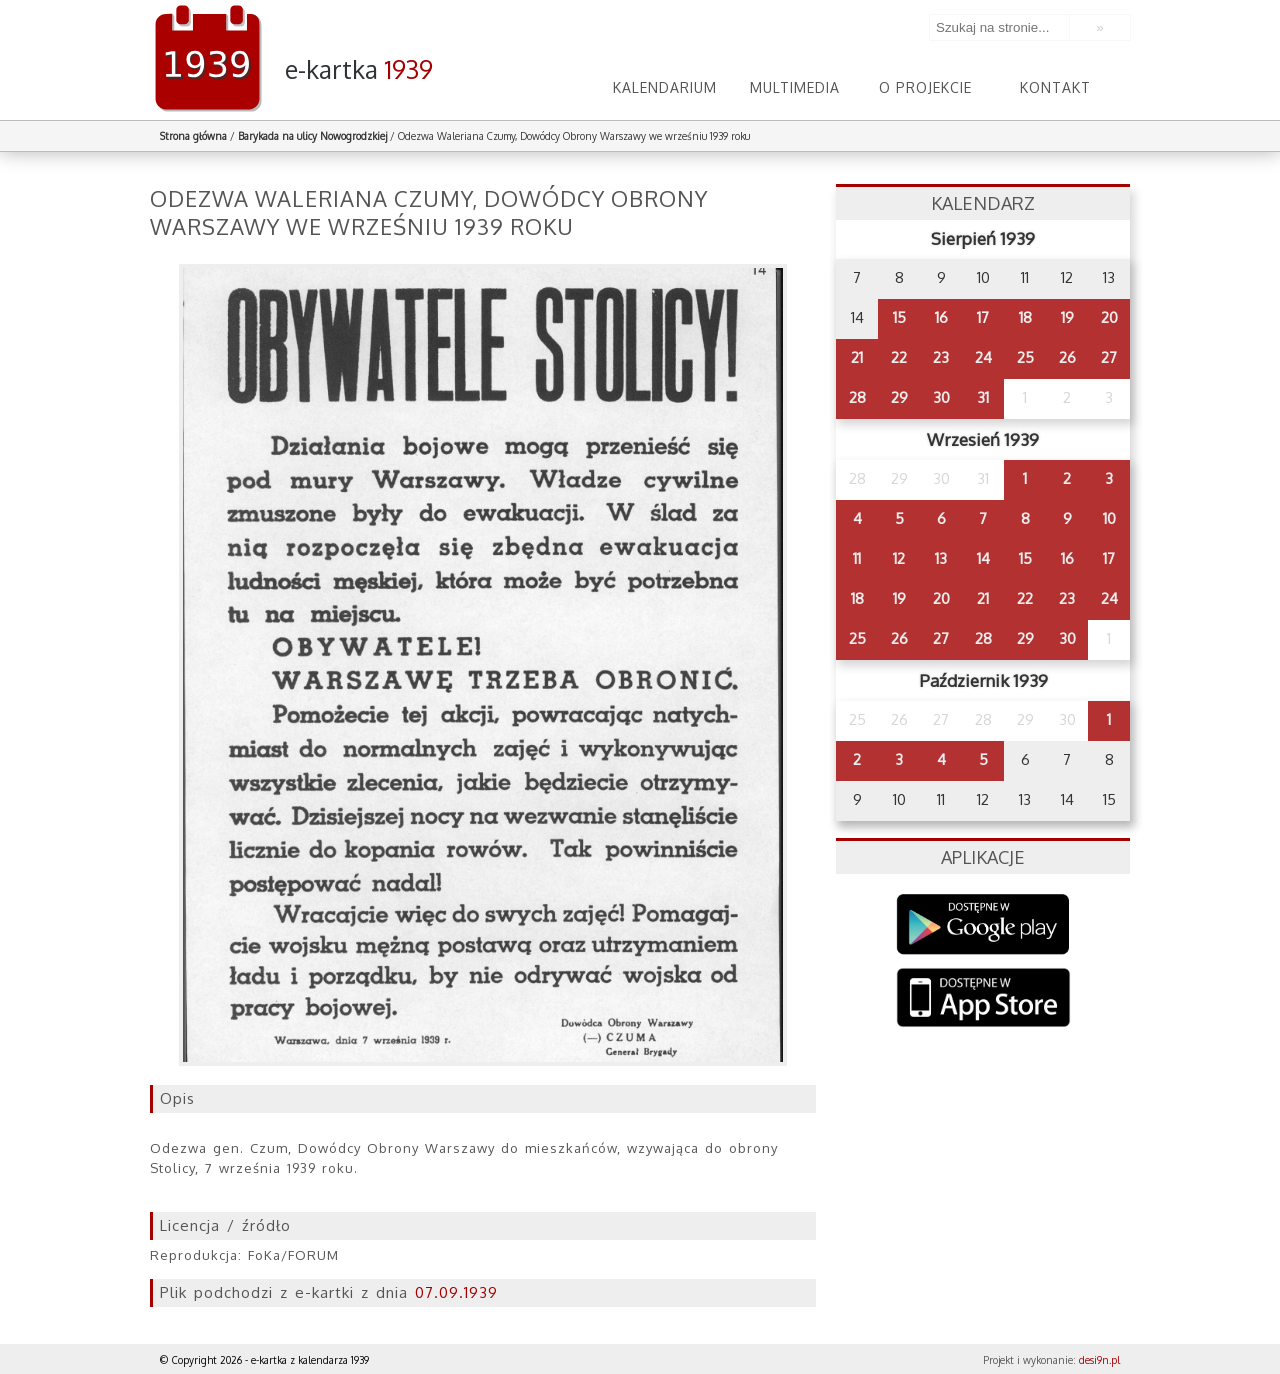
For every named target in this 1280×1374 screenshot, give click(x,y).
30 (941, 397)
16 (941, 317)
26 (1067, 357)
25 (1025, 357)
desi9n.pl (1099, 1360)
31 (983, 397)
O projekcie (925, 87)
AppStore (983, 999)
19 (1067, 317)
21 (857, 357)
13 (941, 558)
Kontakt (1055, 87)
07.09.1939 (456, 1292)
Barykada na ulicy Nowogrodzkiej (312, 136)
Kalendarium (665, 87)
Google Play (983, 924)
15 (899, 317)
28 (857, 397)
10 (1109, 518)
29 (899, 397)
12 (899, 558)
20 (1109, 317)
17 (983, 317)
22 (899, 357)
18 (1025, 317)
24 (983, 357)
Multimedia (795, 87)
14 (983, 558)
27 (1109, 357)
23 (941, 357)
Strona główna (193, 136)
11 (857, 558)
